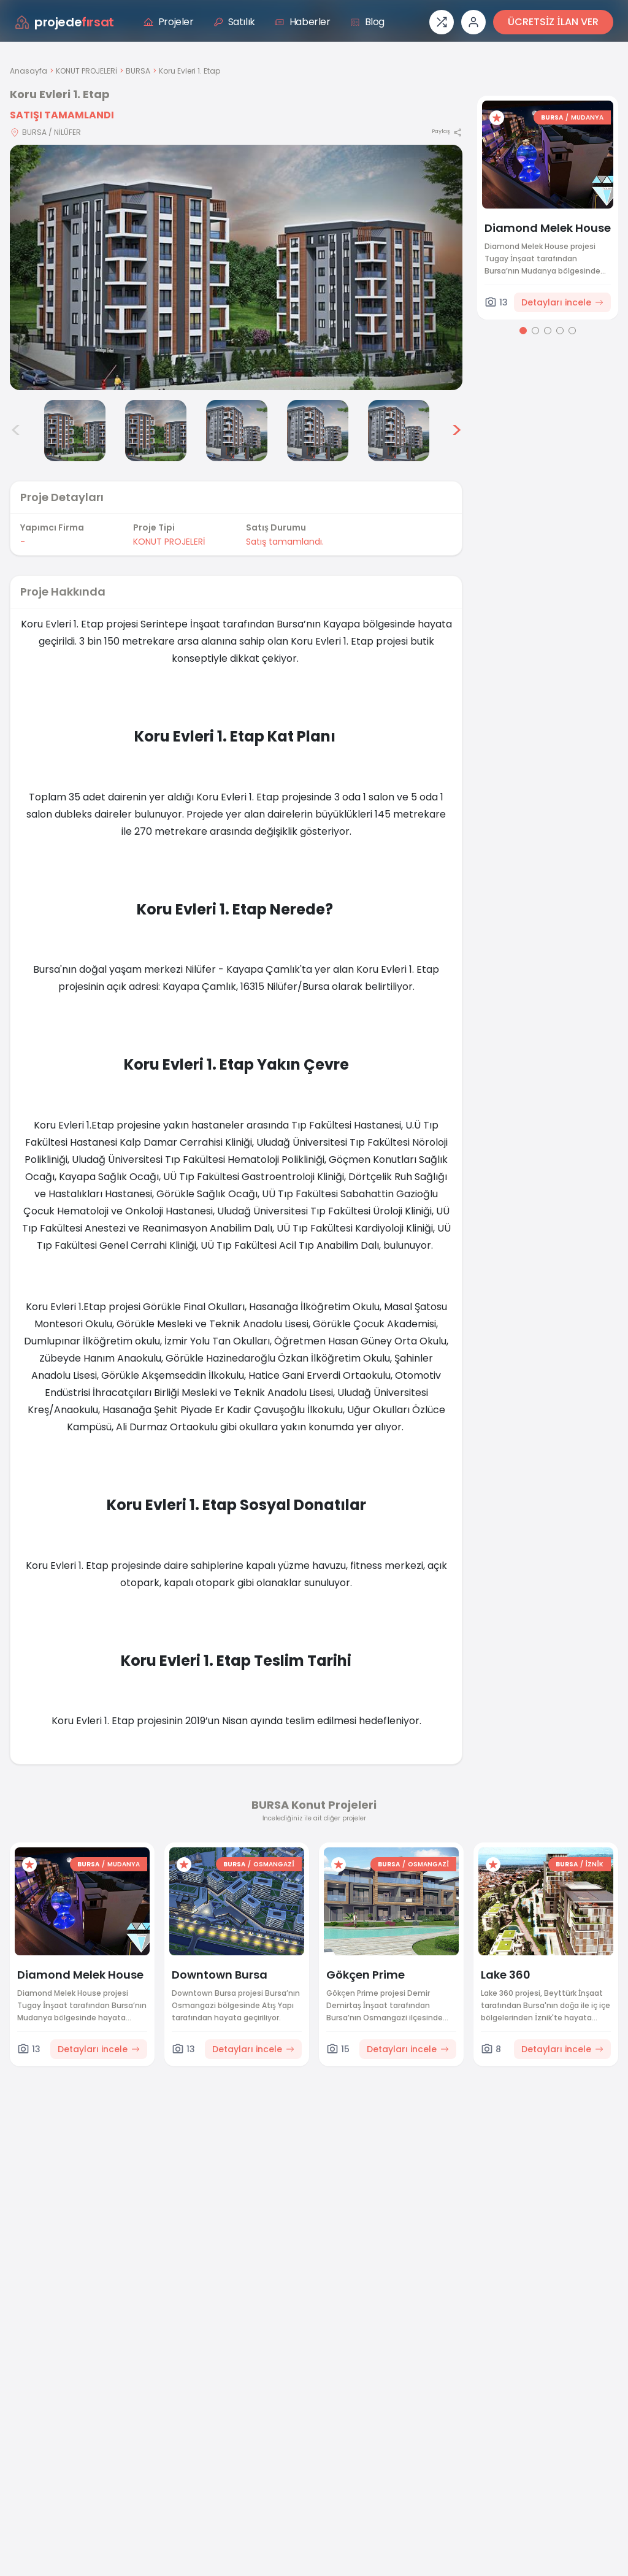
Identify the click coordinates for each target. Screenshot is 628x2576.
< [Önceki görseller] (16, 430)
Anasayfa (28, 71)
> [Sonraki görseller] (456, 430)
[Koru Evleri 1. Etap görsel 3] (74, 430)
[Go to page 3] (547, 330)
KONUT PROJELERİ (86, 71)
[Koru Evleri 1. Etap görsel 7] (398, 430)
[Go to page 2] (535, 330)
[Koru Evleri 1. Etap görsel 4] (155, 430)
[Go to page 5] (572, 330)
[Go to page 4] (560, 330)
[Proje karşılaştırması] (441, 22)
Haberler (303, 22)
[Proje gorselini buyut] (236, 267)
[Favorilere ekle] (496, 117)
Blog (367, 22)
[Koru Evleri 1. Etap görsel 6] (317, 430)
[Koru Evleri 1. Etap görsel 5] (236, 430)
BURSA (138, 71)
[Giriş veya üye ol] (473, 22)
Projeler (169, 22)
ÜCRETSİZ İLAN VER (553, 22)
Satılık (234, 22)
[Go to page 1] (523, 330)
